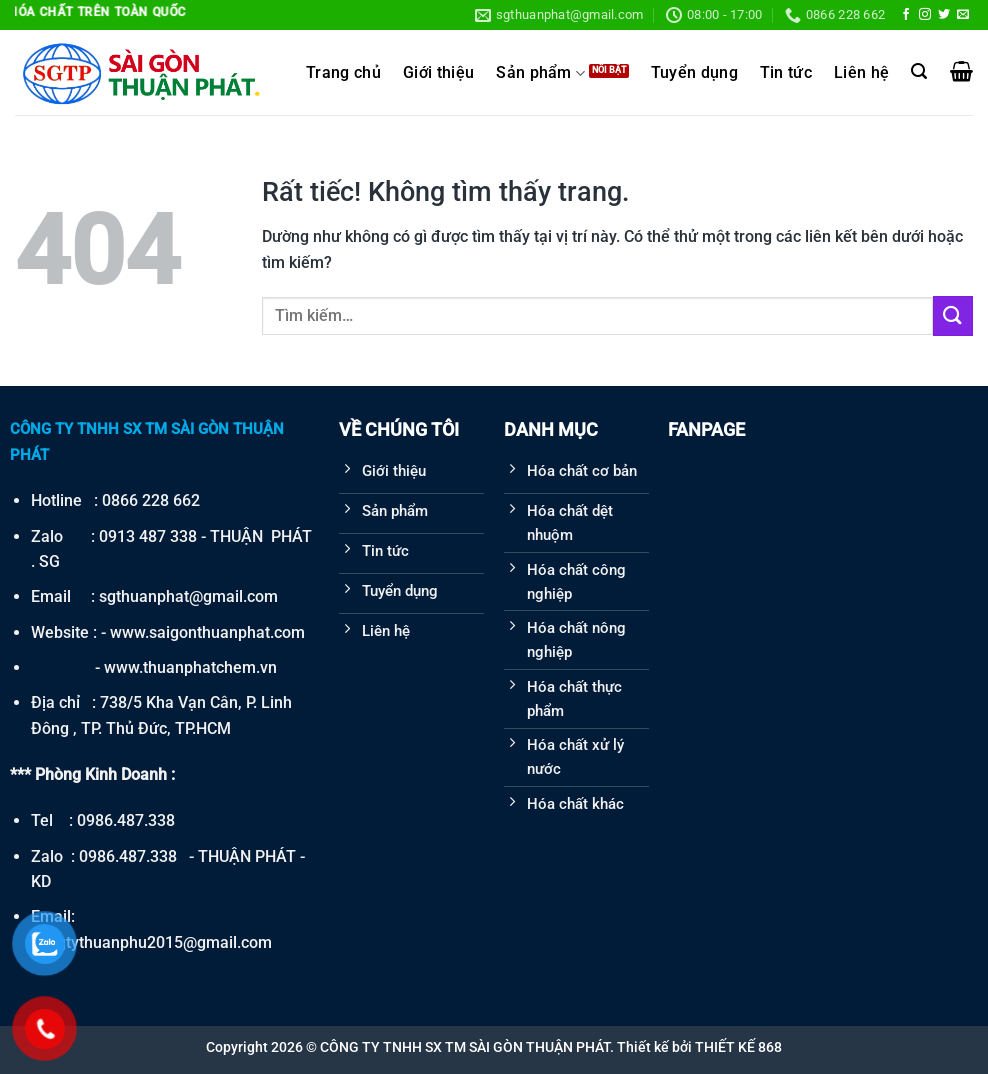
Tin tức (786, 73)
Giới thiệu (438, 73)
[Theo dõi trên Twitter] (944, 15)
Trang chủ (343, 73)
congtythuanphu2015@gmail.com (151, 942)
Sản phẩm (540, 73)
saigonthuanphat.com (227, 632)
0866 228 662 (151, 500)
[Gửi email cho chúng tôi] (963, 15)
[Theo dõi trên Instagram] (925, 15)
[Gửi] (953, 315)
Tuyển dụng (694, 73)
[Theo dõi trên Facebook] (906, 15)
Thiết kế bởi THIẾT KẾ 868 (699, 1047)
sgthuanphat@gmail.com (188, 596)
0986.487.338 (126, 820)
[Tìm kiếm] (919, 71)
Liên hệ (861, 73)
